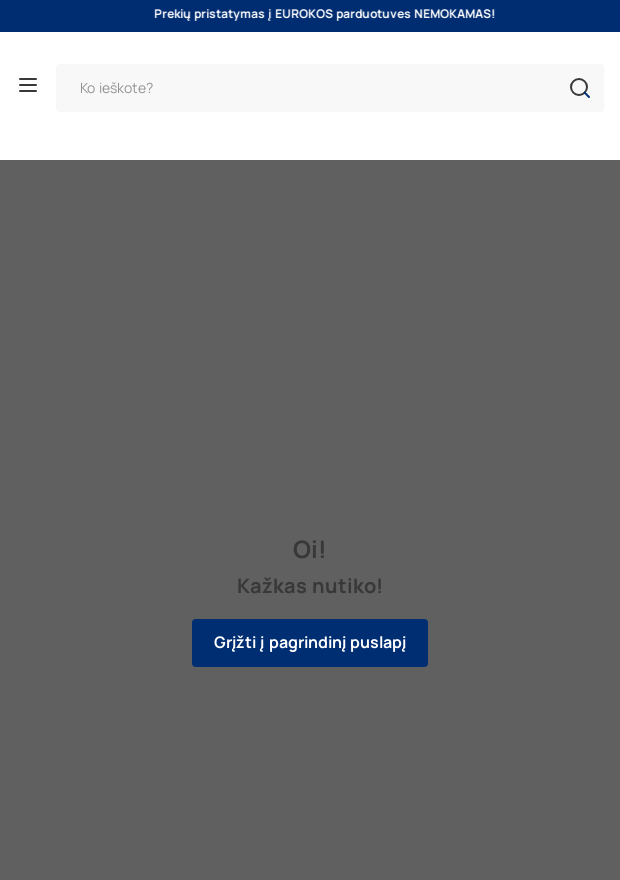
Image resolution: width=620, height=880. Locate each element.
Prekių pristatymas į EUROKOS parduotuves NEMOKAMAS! (334, 14)
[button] (580, 88)
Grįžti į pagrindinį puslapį (310, 642)
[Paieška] (330, 88)
